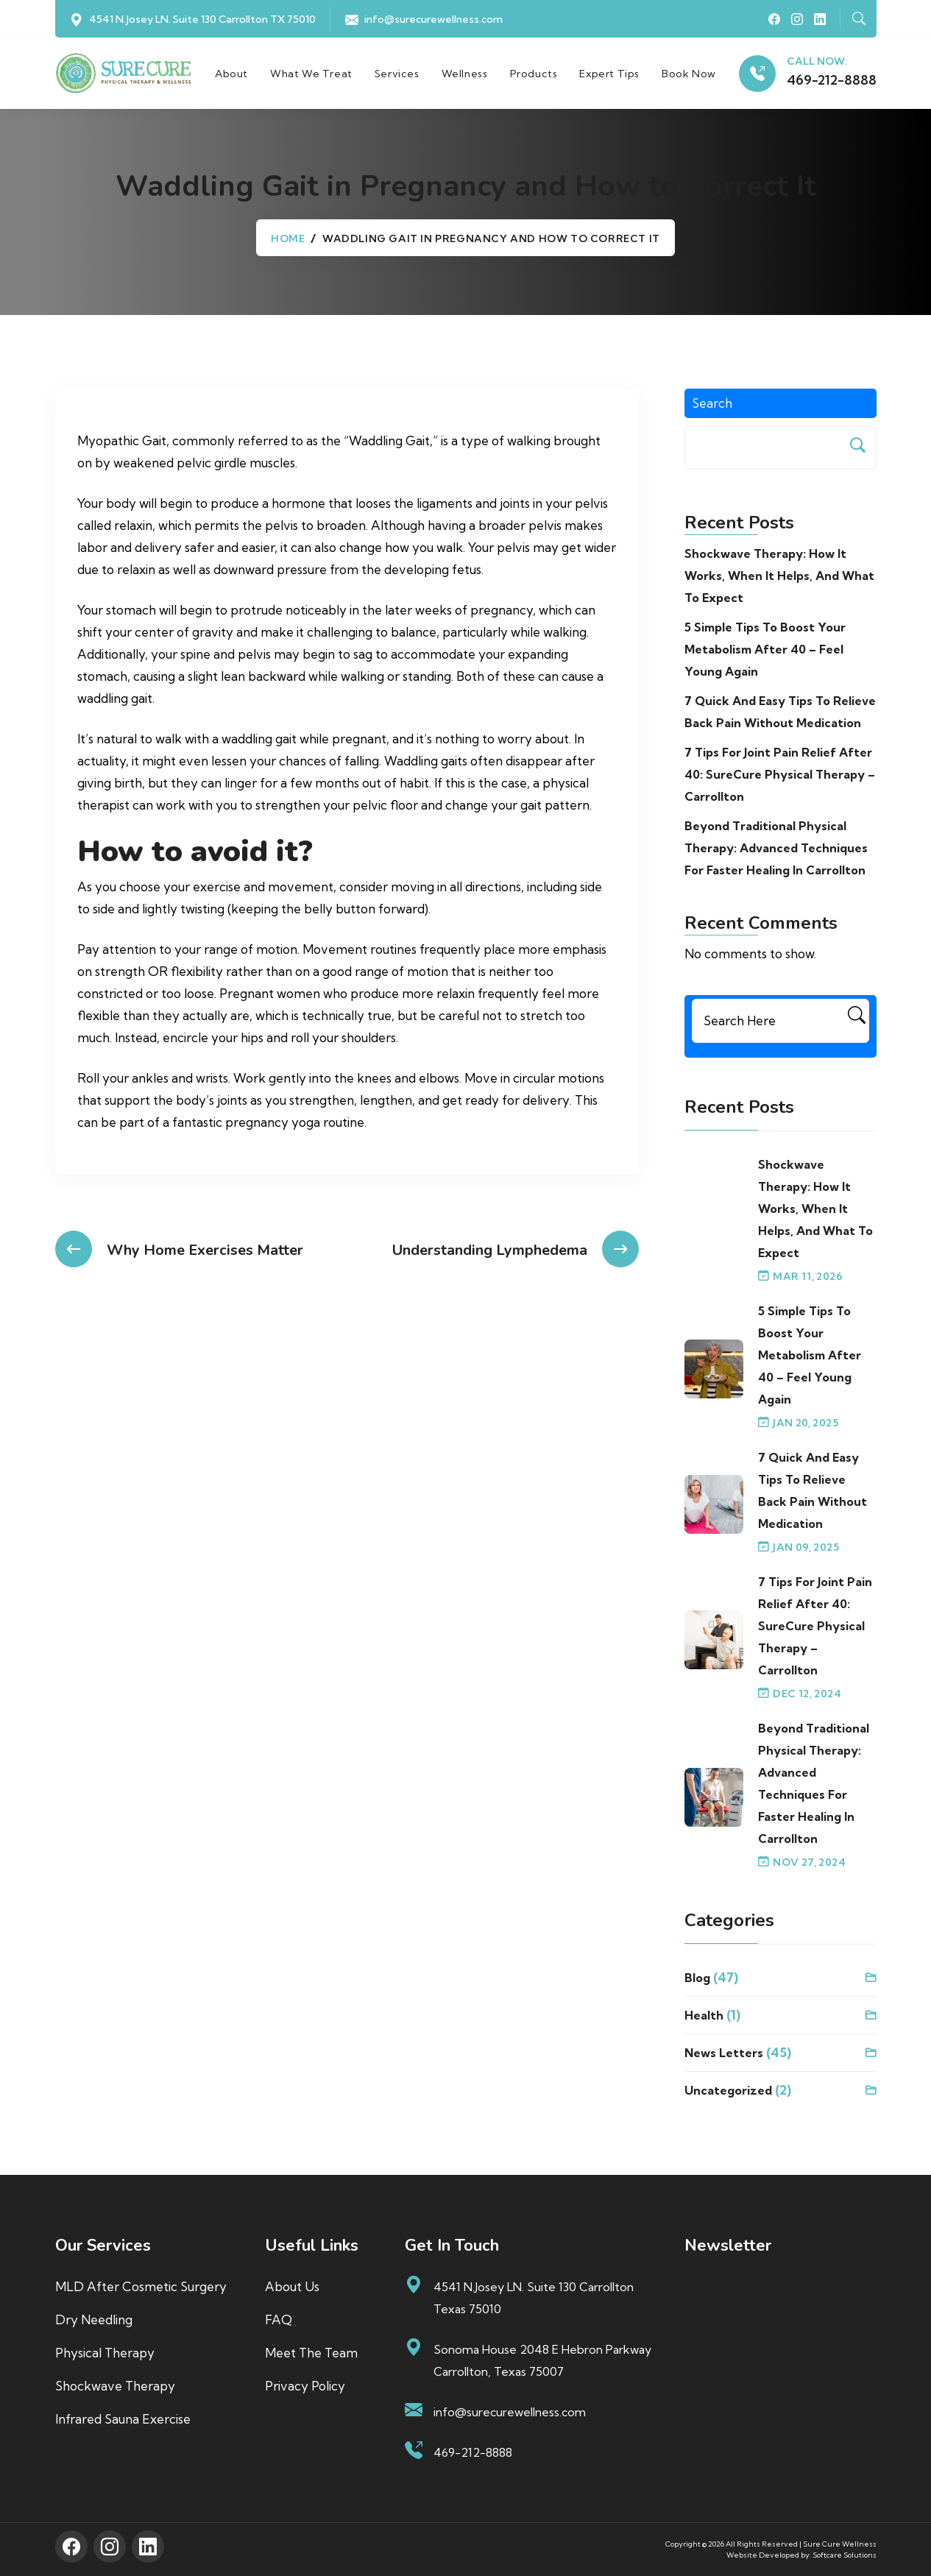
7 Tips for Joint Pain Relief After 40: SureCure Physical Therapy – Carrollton (779, 776)
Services (400, 74)
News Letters (723, 2055)
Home (288, 240)
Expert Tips (613, 74)
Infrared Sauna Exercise (123, 2421)
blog (697, 1979)
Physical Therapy (105, 2355)
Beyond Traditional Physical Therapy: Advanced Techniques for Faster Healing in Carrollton (776, 850)
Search (712, 405)
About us (292, 2288)
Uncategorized (728, 2092)
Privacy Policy (305, 2388)
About (235, 74)
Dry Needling (93, 2321)
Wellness (468, 74)
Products (537, 74)
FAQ (278, 2321)
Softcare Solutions (845, 2556)
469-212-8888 (832, 81)
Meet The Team (311, 2355)
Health (703, 2017)
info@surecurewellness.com (433, 19)
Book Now (692, 74)
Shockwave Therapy (115, 2388)
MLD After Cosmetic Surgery (141, 2288)
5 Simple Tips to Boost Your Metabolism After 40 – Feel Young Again (765, 651)
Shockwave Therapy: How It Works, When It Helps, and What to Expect (779, 577)
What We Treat (315, 74)
